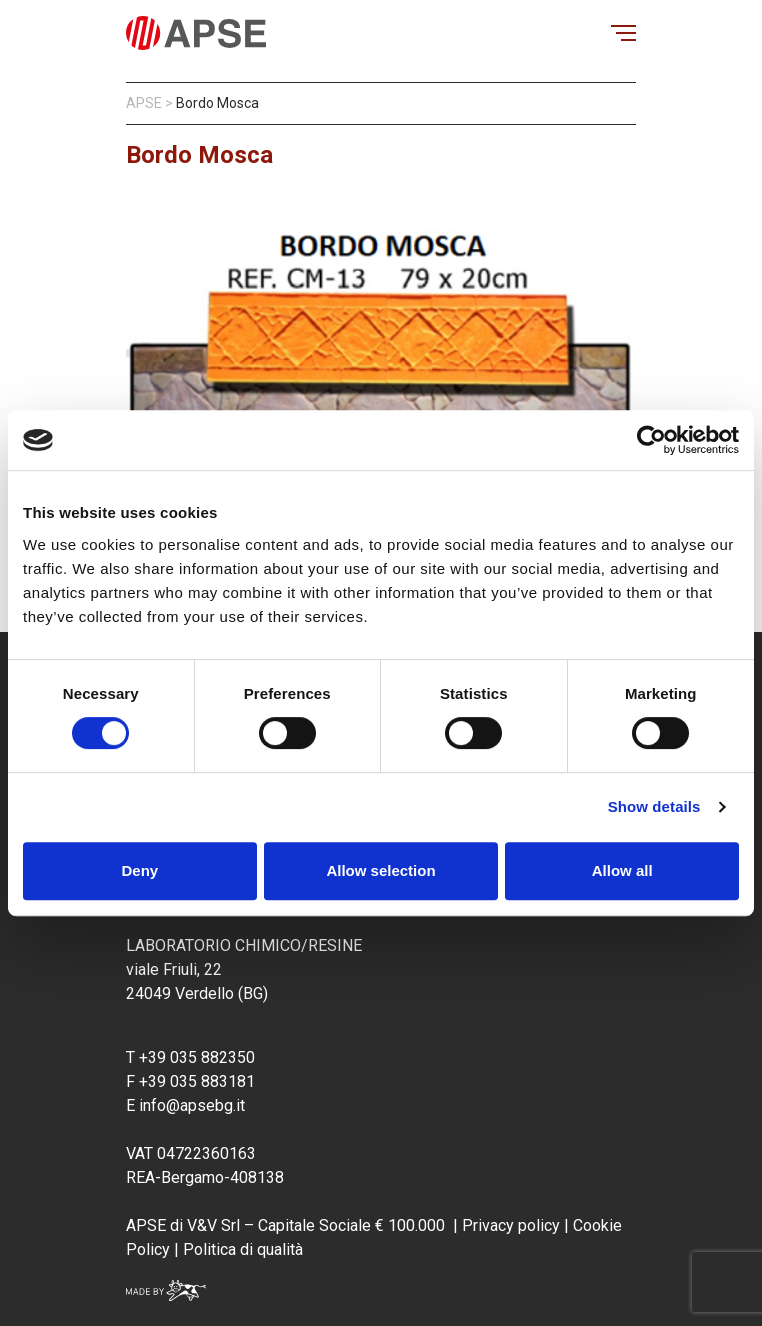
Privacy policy (511, 1225)
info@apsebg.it (192, 1105)
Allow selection (380, 870)
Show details (654, 806)
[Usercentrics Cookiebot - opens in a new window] (651, 440)
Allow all (622, 870)
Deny (139, 870)
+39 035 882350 (197, 1057)
